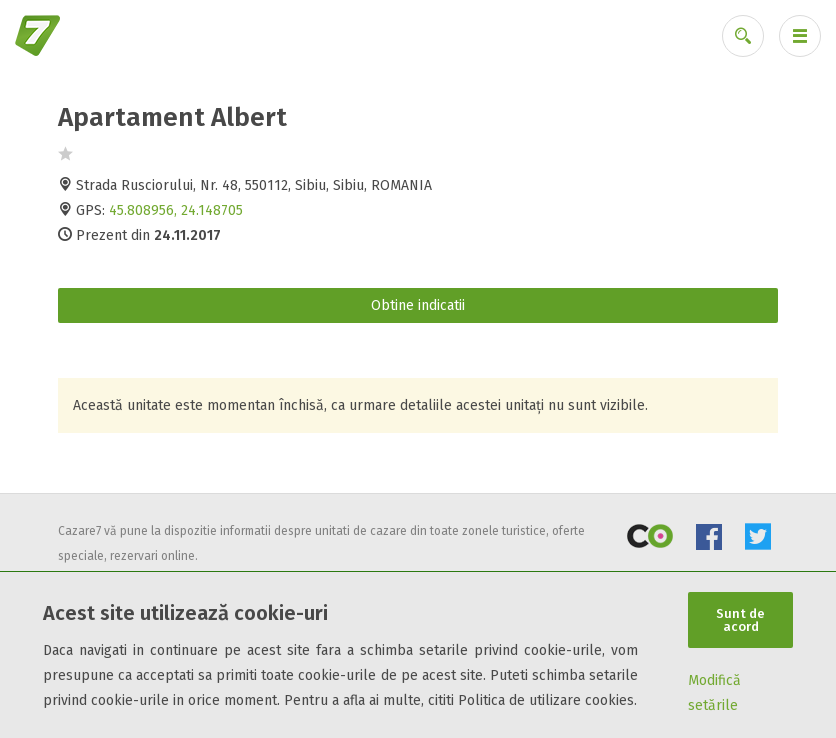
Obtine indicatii (418, 305)
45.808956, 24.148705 (176, 210)
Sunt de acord (740, 620)
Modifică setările (714, 693)
